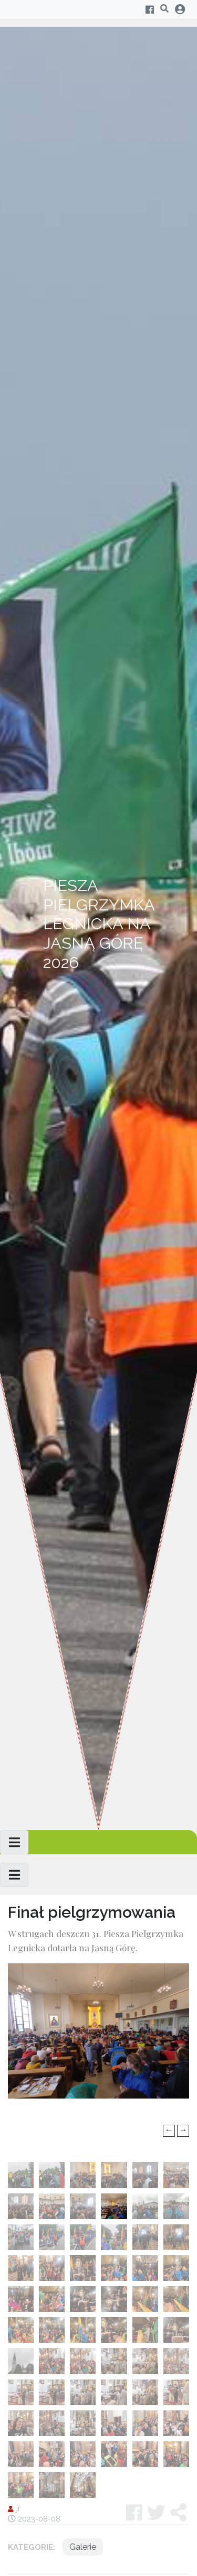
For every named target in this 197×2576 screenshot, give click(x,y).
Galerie (82, 2547)
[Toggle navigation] (14, 1842)
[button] (178, 2513)
